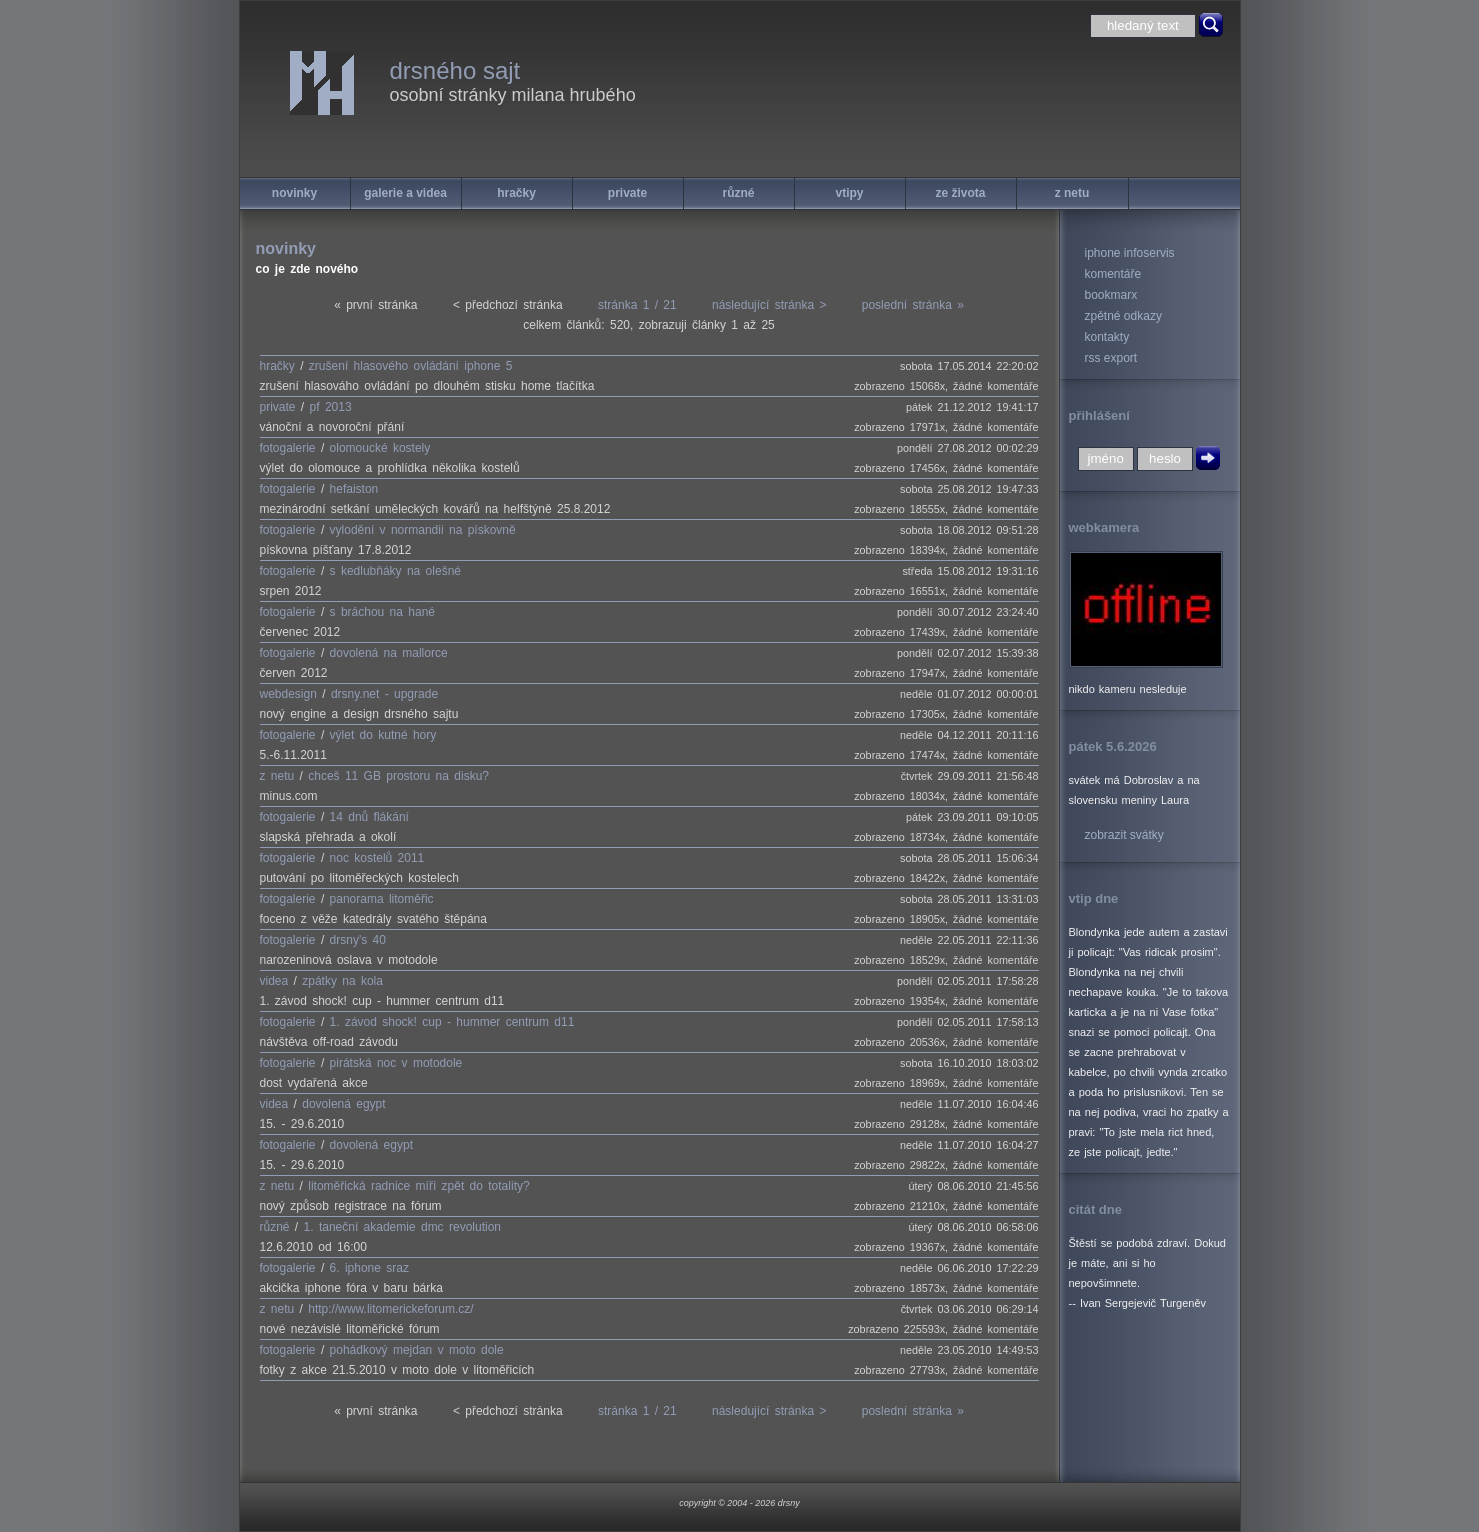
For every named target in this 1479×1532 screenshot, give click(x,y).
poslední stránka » (913, 305)
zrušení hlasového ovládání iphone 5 (410, 366)
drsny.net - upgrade (384, 694)
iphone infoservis (1130, 253)
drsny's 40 (358, 940)
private (627, 193)
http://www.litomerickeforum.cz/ (390, 1309)
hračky (516, 193)
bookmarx (1111, 295)
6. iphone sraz (369, 1268)
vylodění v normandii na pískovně (423, 530)
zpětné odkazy (1123, 316)
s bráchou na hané (382, 612)
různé (738, 193)
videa (274, 981)
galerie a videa (405, 193)
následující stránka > (769, 305)
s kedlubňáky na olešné (395, 571)
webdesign (288, 694)
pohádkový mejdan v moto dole (417, 1350)
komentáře (1113, 274)
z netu (1072, 193)
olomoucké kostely (380, 448)
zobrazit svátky (1124, 835)
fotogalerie (288, 448)
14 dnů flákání (369, 817)
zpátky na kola (342, 981)
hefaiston (354, 489)
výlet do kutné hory (383, 735)
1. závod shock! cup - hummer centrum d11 (452, 1022)
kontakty (1107, 337)
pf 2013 (331, 407)
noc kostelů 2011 (377, 858)
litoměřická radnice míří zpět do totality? (418, 1186)
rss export (1111, 358)
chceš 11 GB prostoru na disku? (398, 776)
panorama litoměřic (382, 899)
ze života (960, 193)
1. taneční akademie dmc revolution (402, 1227)
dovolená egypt (343, 1104)
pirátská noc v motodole (396, 1063)
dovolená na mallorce (389, 653)
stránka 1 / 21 (637, 305)
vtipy (849, 193)
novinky (294, 193)
